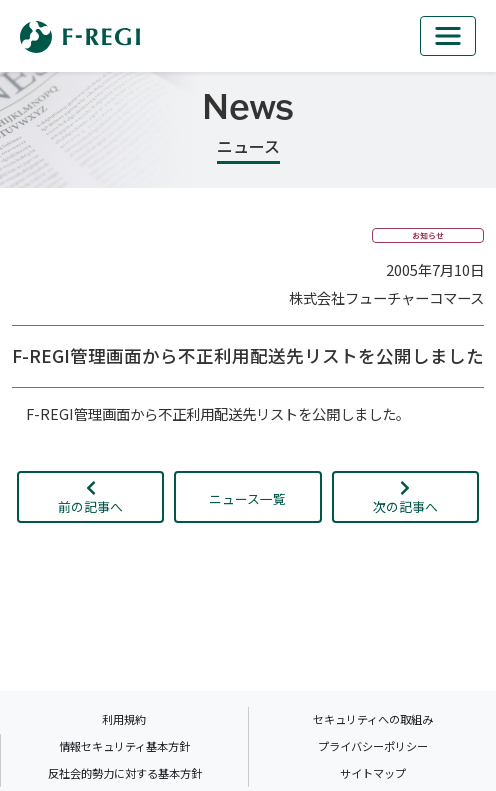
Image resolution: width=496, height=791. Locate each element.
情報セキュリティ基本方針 (124, 746)
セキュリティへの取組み (373, 719)
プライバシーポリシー (373, 746)
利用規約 (124, 719)
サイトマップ (373, 773)
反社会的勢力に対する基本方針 (125, 773)
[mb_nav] (448, 36)
